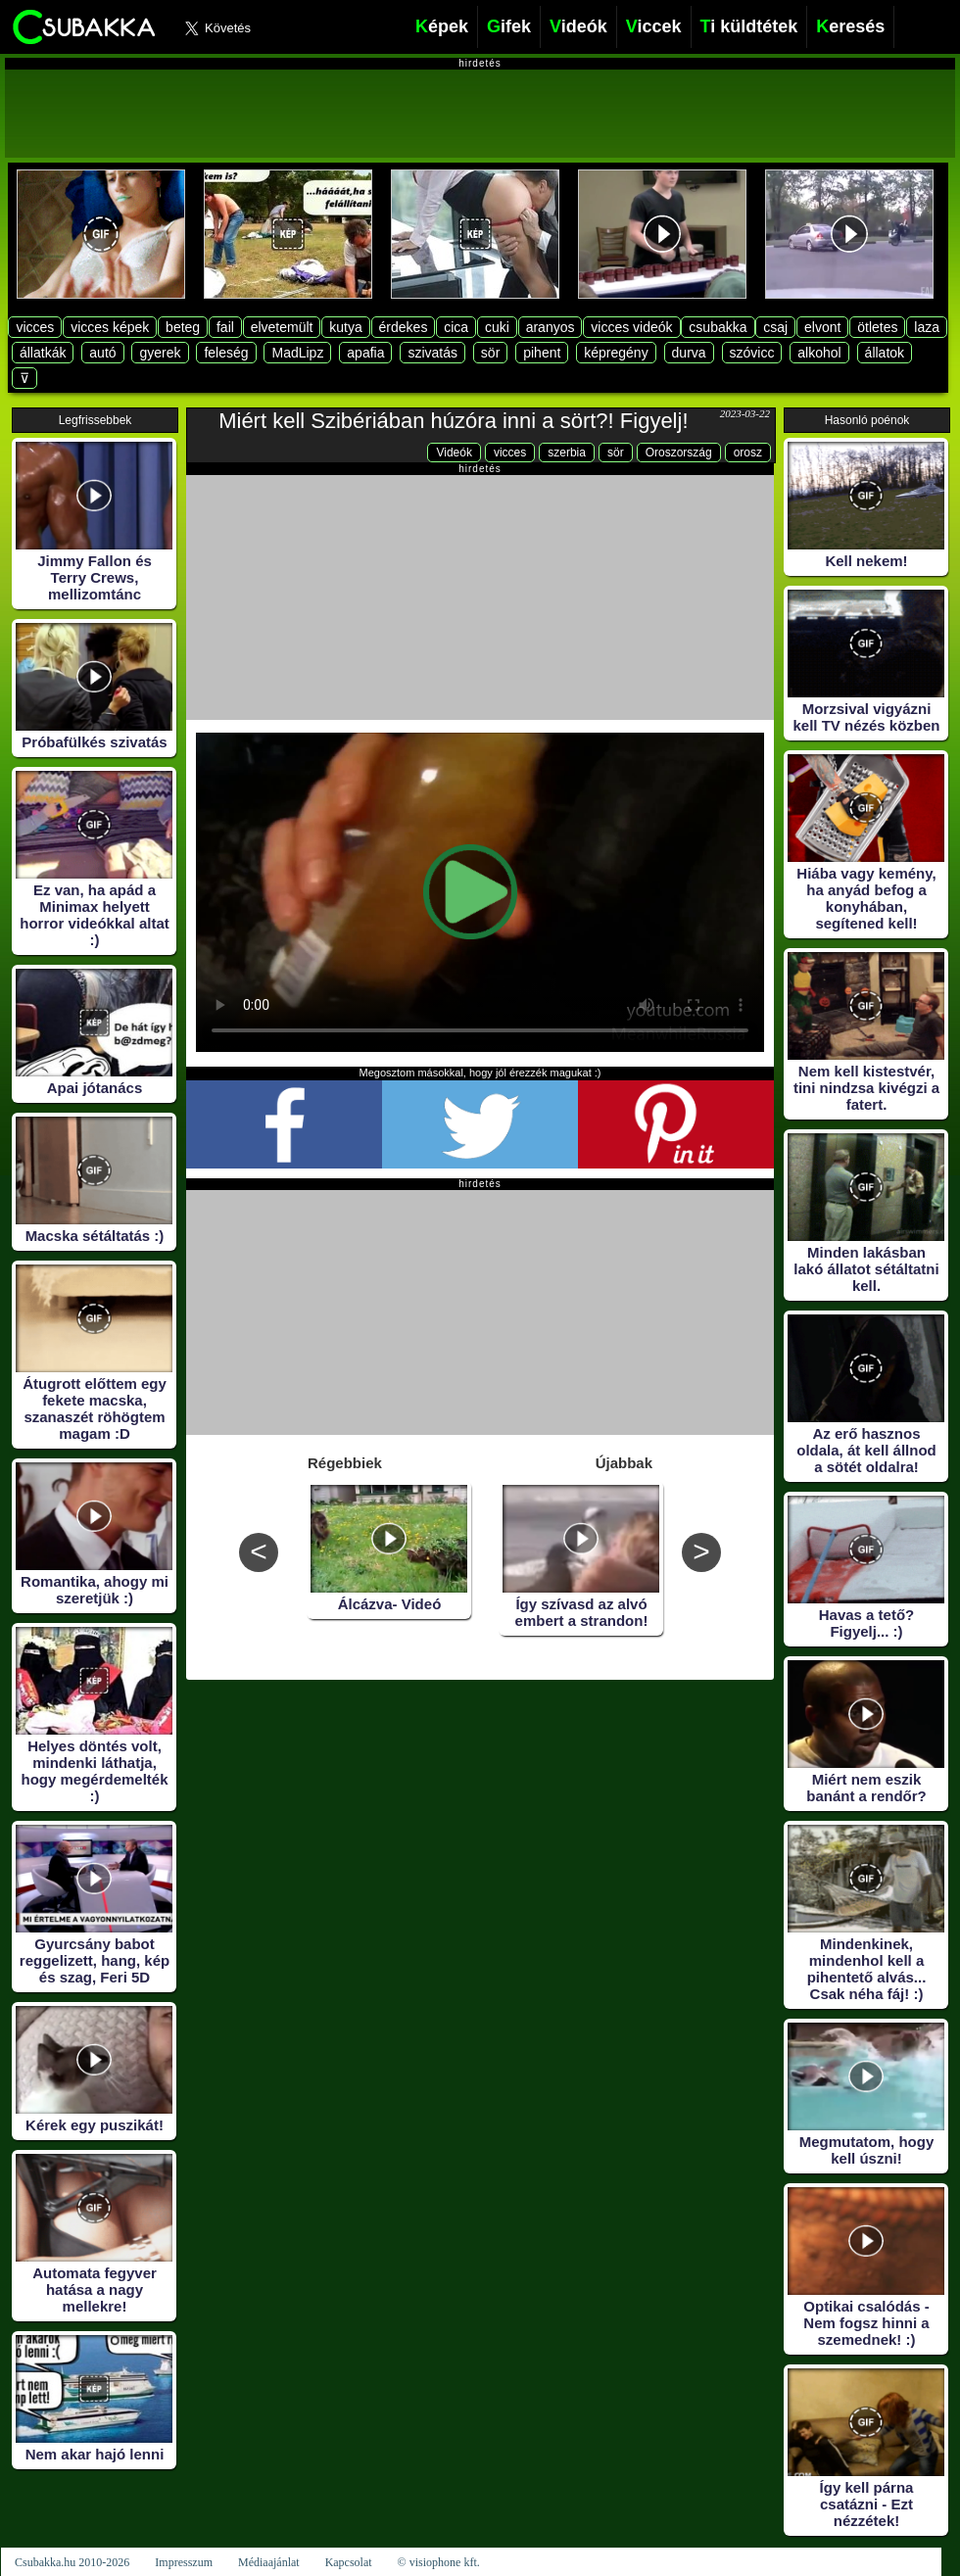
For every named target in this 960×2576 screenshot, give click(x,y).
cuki (497, 327)
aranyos (550, 327)
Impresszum (184, 2562)
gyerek (159, 352)
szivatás (432, 352)
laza (926, 327)
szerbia (567, 452)
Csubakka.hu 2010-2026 (72, 2562)
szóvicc (752, 352)
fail (225, 327)
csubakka (717, 327)
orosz (748, 452)
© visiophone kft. (439, 2562)
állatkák (43, 352)
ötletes (877, 327)
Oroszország (679, 452)
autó (102, 352)
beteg (183, 327)
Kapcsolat (348, 2562)
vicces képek (110, 327)
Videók (453, 452)
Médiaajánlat (269, 2562)
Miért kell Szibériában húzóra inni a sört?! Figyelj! (453, 420)
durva (689, 352)
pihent (541, 352)
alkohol (818, 352)
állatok (884, 352)
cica (456, 327)
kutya (345, 327)
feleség (226, 352)
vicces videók (631, 327)
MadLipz (297, 352)
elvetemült (282, 327)
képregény (616, 352)
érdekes (403, 327)
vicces (35, 327)
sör (490, 352)
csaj (775, 327)
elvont (822, 327)
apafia (365, 352)
